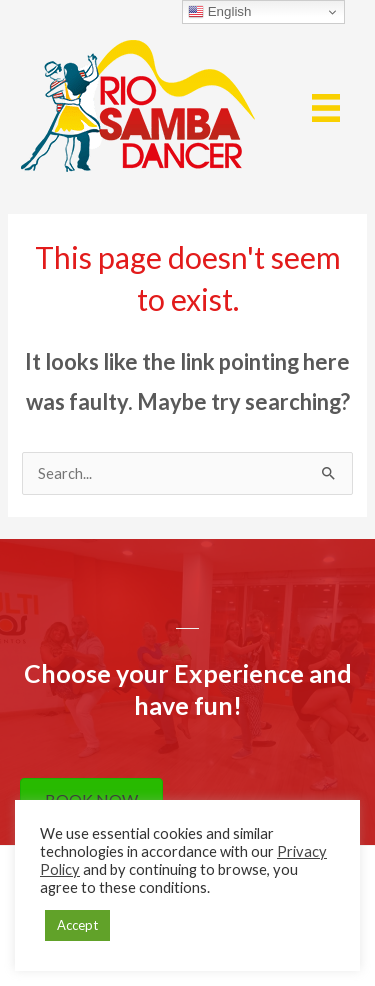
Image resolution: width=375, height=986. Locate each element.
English (219, 12)
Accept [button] (77, 925)
